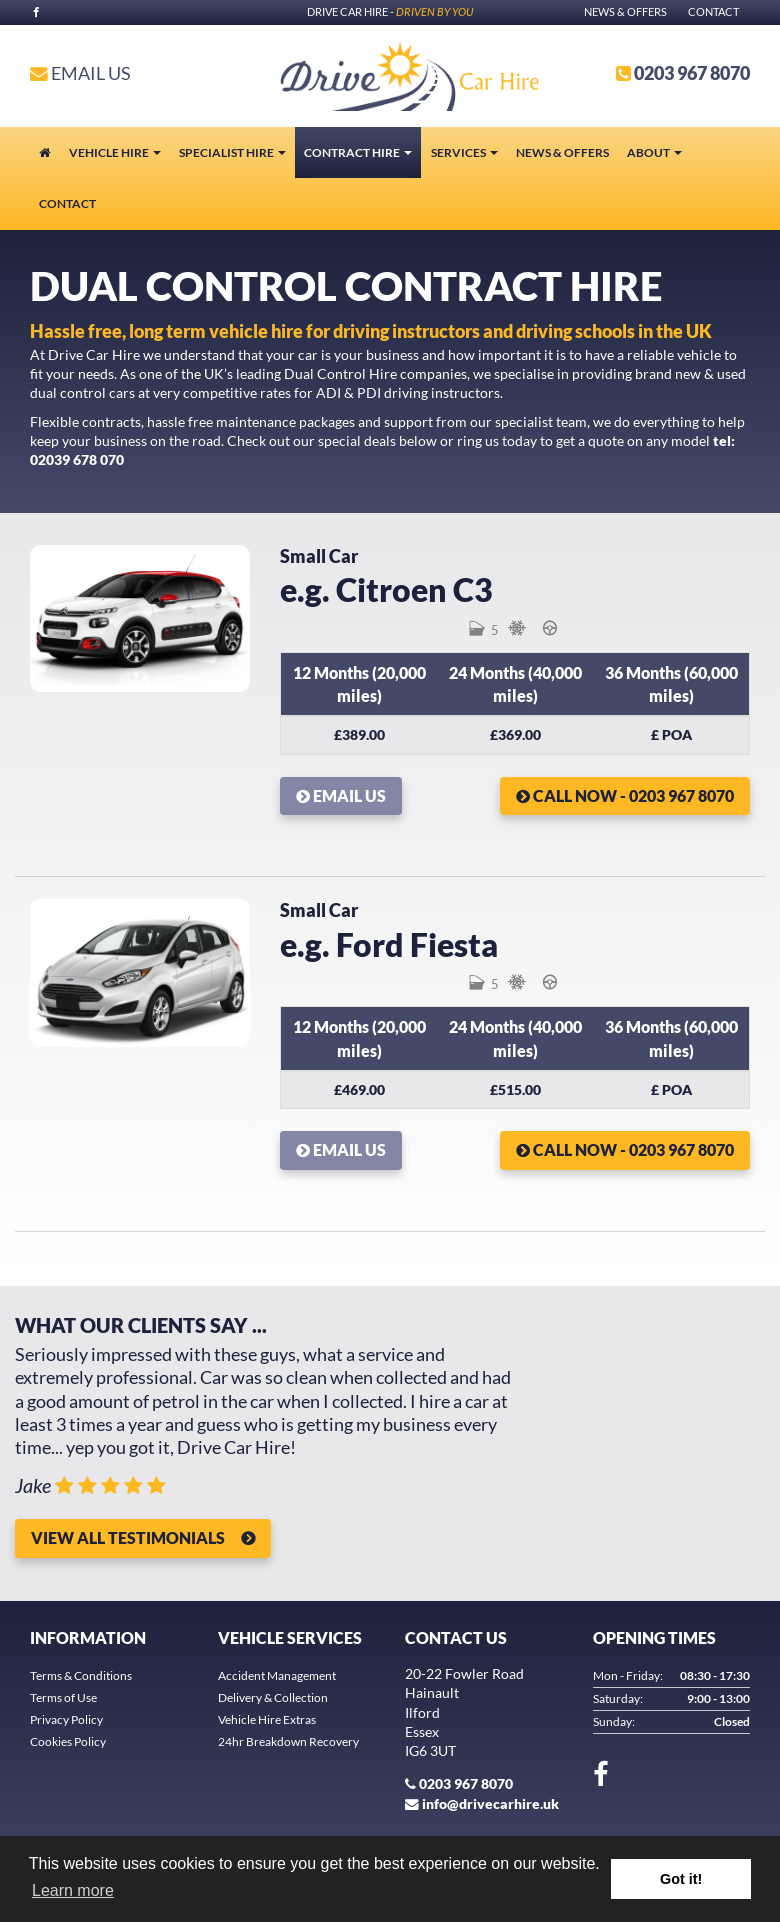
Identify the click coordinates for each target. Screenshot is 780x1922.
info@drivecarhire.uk (490, 1804)
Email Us (80, 73)
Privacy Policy (66, 1719)
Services (464, 152)
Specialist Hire (232, 152)
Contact (713, 11)
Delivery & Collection (273, 1697)
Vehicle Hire (115, 152)
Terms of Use (63, 1697)
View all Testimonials (128, 1537)
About (654, 152)
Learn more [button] (73, 1890)
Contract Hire (358, 152)
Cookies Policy (68, 1741)
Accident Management (277, 1675)
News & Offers (625, 11)
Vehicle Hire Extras (267, 1719)
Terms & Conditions (81, 1675)
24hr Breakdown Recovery (288, 1741)
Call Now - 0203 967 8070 (625, 795)
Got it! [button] (681, 1879)
